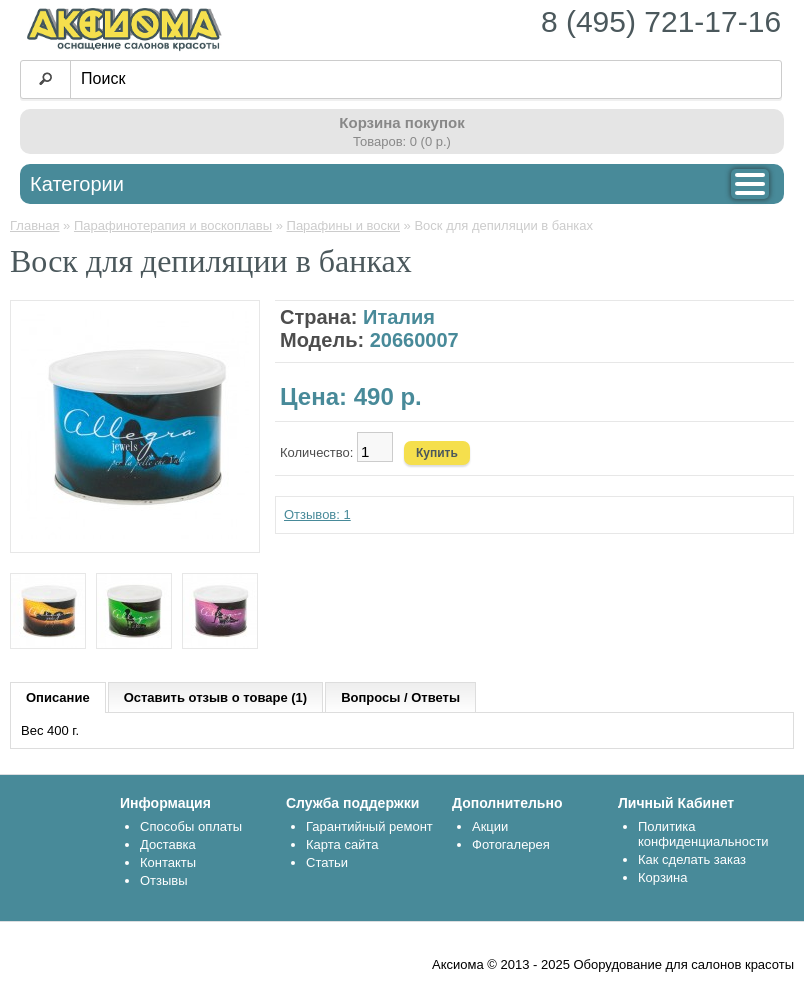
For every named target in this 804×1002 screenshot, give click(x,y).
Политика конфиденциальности (703, 834)
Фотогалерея (511, 844)
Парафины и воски (343, 225)
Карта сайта (342, 844)
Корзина (663, 877)
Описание (58, 697)
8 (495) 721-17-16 (661, 21)
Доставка (168, 844)
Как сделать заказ (692, 859)
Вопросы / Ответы (400, 697)
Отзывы (164, 880)
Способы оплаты (191, 826)
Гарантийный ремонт (369, 826)
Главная (34, 225)
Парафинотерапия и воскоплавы (173, 225)
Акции (490, 826)
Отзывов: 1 (317, 514)
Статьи (327, 862)
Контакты (168, 862)
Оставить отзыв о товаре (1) (215, 697)
